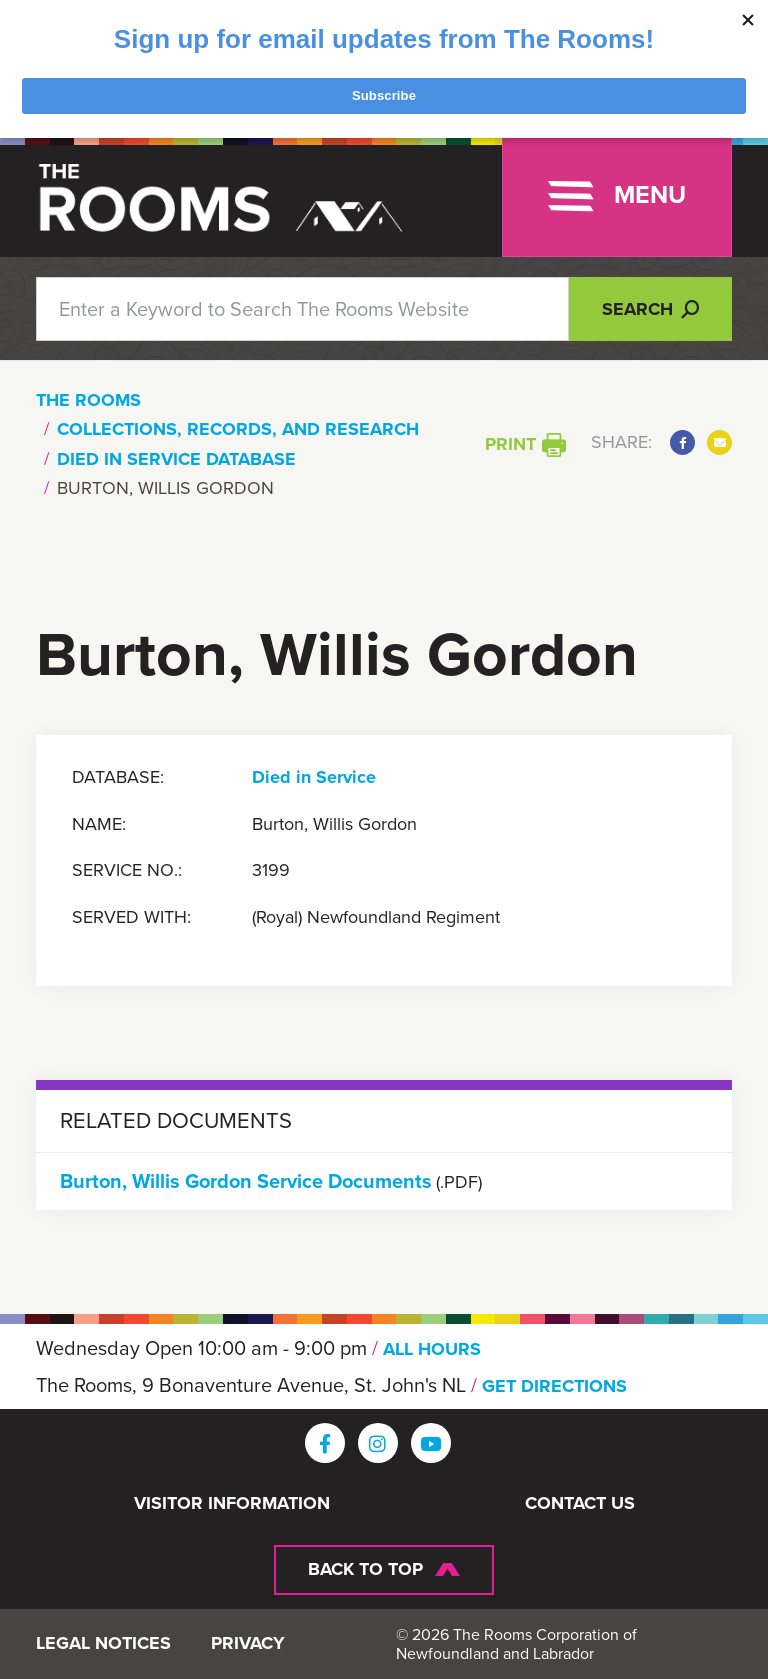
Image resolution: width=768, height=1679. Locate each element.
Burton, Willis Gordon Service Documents (246, 1181)
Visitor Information (232, 1504)
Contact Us (580, 1504)
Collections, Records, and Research (238, 429)
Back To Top (365, 1569)
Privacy (248, 1644)
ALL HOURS (432, 1349)
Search (650, 309)
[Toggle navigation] (617, 196)
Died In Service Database (176, 459)
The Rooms (88, 400)
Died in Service (314, 778)
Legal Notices (103, 1644)
